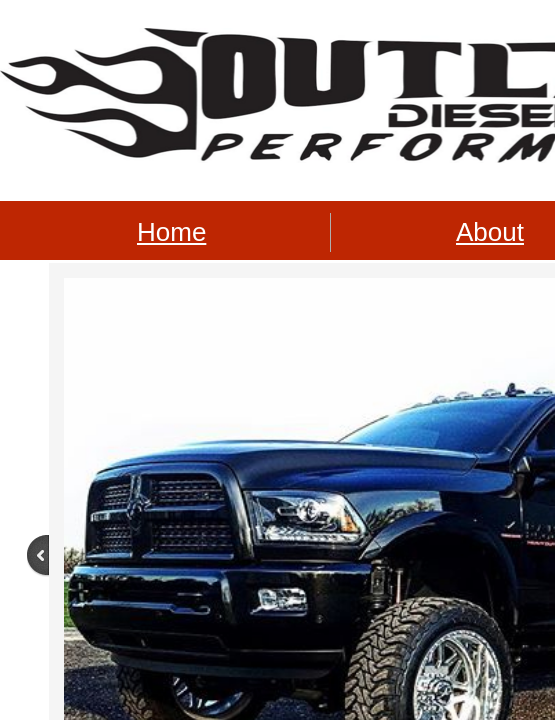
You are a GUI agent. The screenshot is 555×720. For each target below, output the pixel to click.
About (490, 232)
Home (171, 232)
